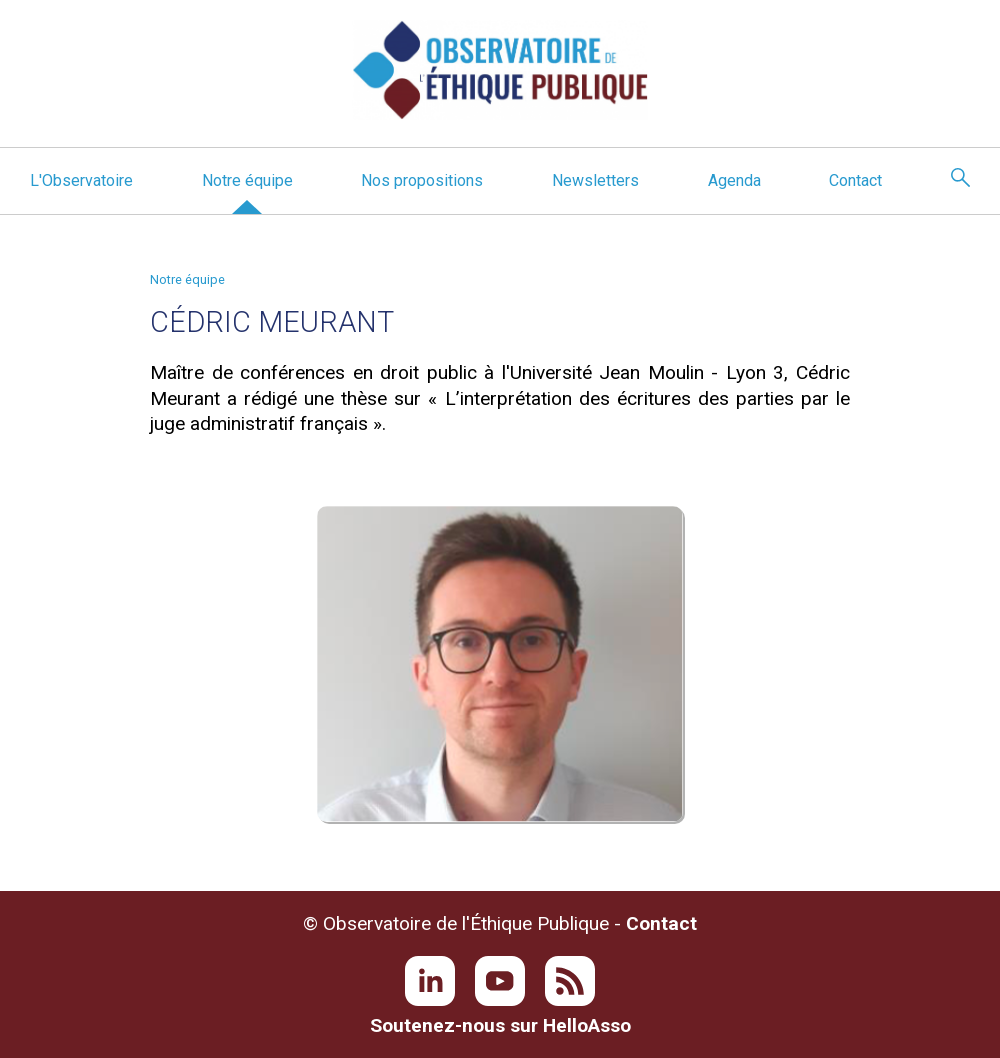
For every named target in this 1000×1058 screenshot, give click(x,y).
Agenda (734, 180)
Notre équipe (247, 180)
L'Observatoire (81, 180)
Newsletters (595, 180)
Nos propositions (422, 180)
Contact (855, 180)
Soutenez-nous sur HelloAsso (500, 1025)
